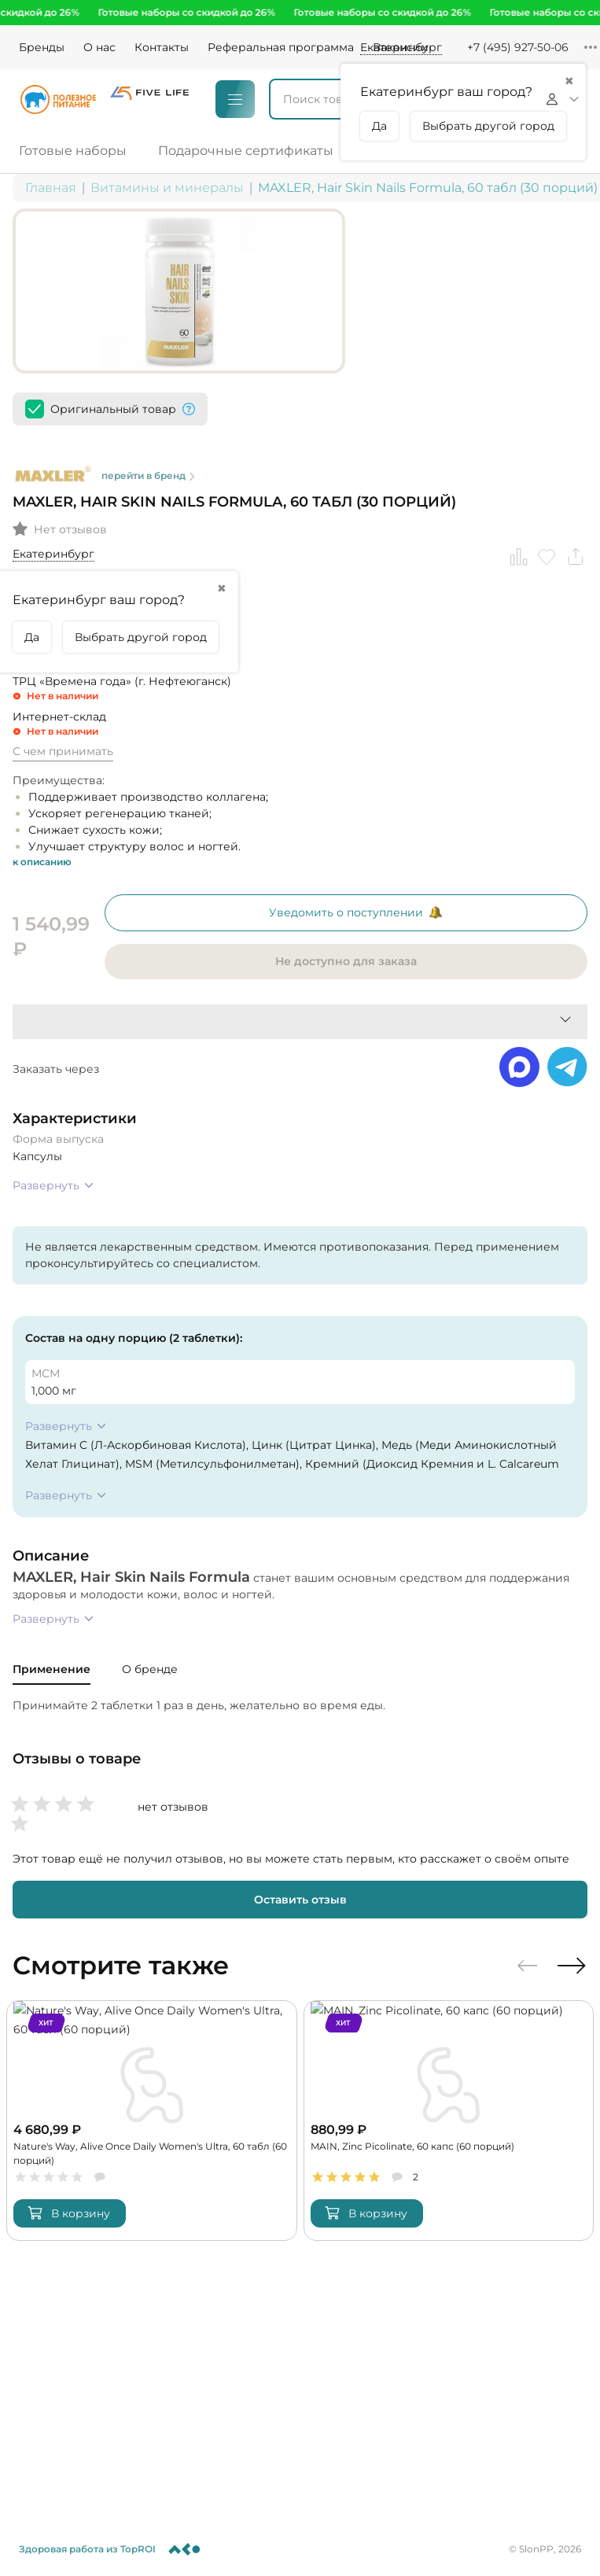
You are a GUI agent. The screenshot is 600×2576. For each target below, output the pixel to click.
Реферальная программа (281, 47)
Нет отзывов (70, 466)
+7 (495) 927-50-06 (518, 47)
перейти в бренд (281, 409)
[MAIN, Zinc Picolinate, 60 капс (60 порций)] (449, 2057)
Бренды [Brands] (41, 47)
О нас (99, 47)
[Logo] (58, 99)
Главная (50, 187)
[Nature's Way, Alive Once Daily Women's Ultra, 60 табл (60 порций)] (151, 2057)
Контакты (161, 47)
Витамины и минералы (167, 187)
